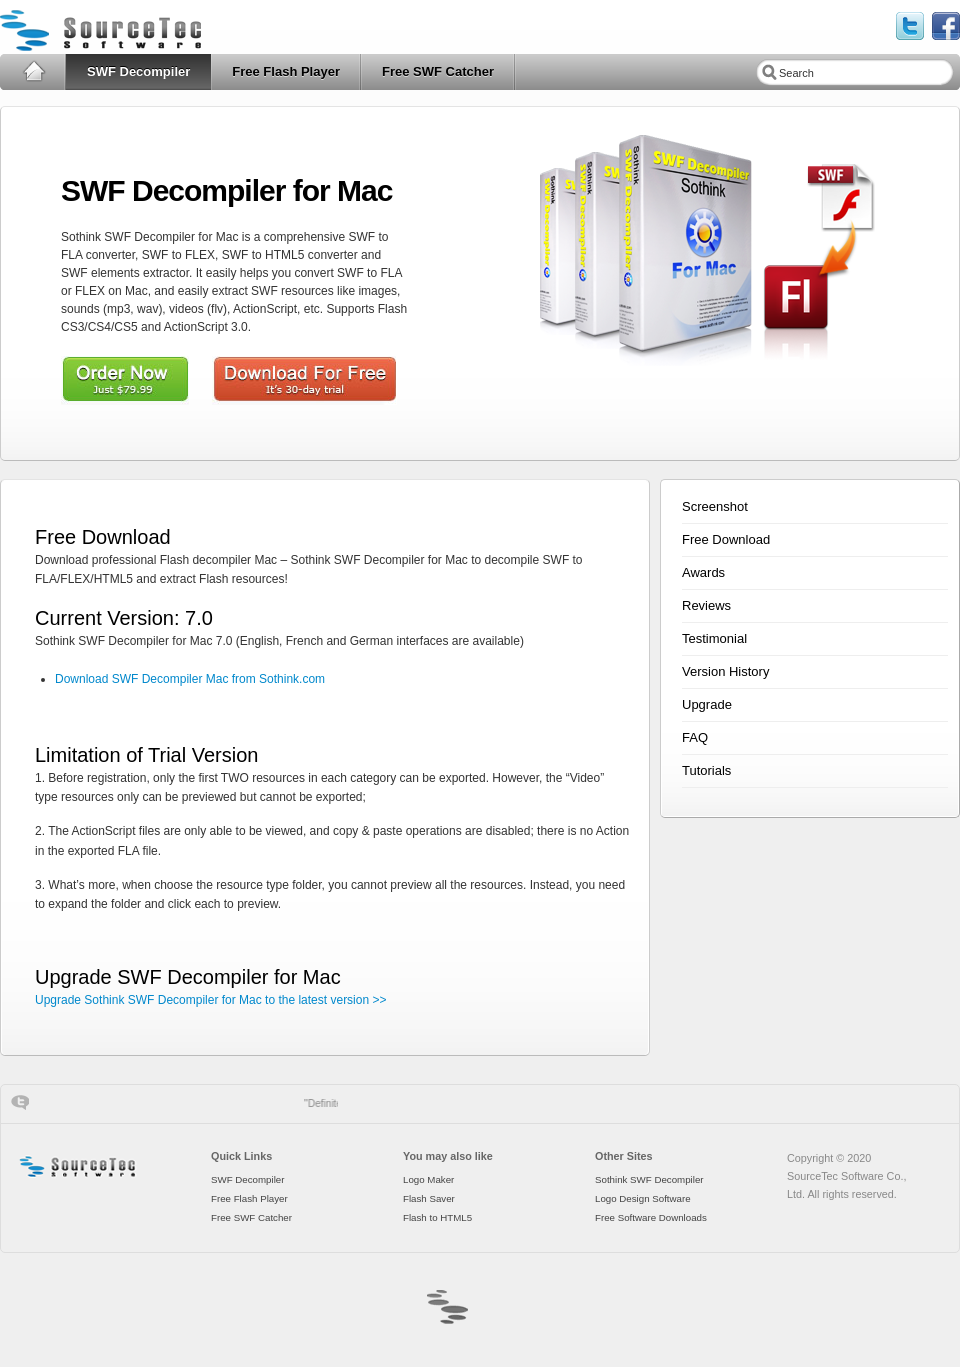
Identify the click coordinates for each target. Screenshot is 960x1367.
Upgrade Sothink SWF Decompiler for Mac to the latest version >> (211, 1000)
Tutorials (706, 770)
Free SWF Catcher (438, 71)
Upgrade (707, 704)
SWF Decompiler (138, 71)
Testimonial (714, 638)
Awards (703, 572)
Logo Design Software (643, 1198)
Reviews (706, 605)
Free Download (726, 539)
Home (33, 72)
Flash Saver (429, 1198)
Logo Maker (428, 1179)
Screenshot (715, 506)
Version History (725, 671)
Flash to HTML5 (437, 1217)
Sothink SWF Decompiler (649, 1179)
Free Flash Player (286, 71)
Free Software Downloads (651, 1217)
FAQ (695, 737)
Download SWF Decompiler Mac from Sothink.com (190, 679)
